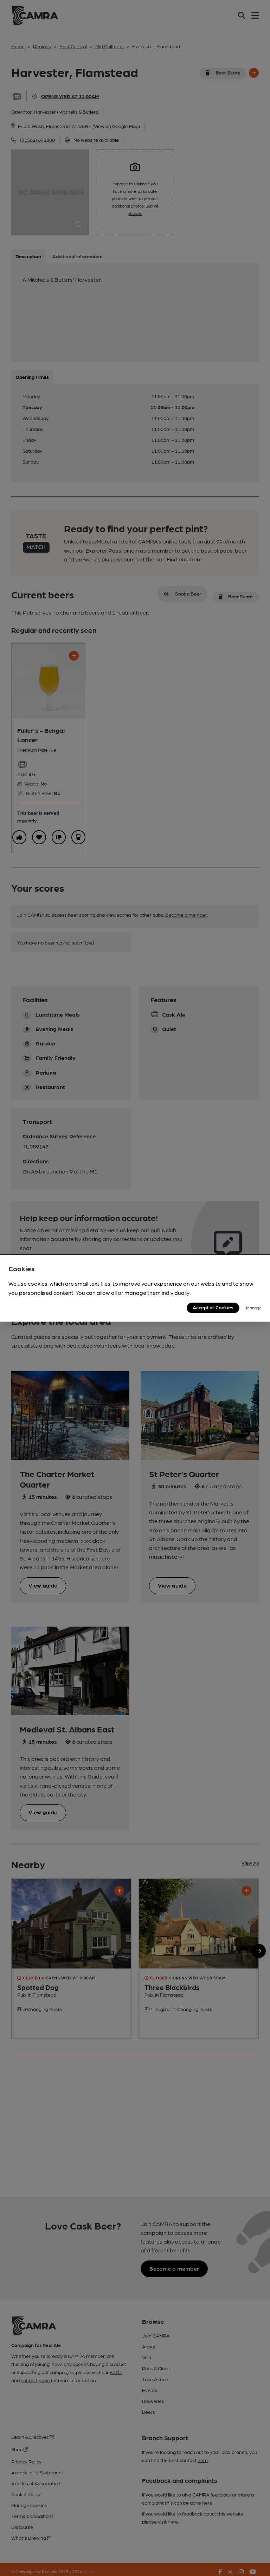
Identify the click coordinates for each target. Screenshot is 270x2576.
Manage (254, 1307)
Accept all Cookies (213, 1307)
